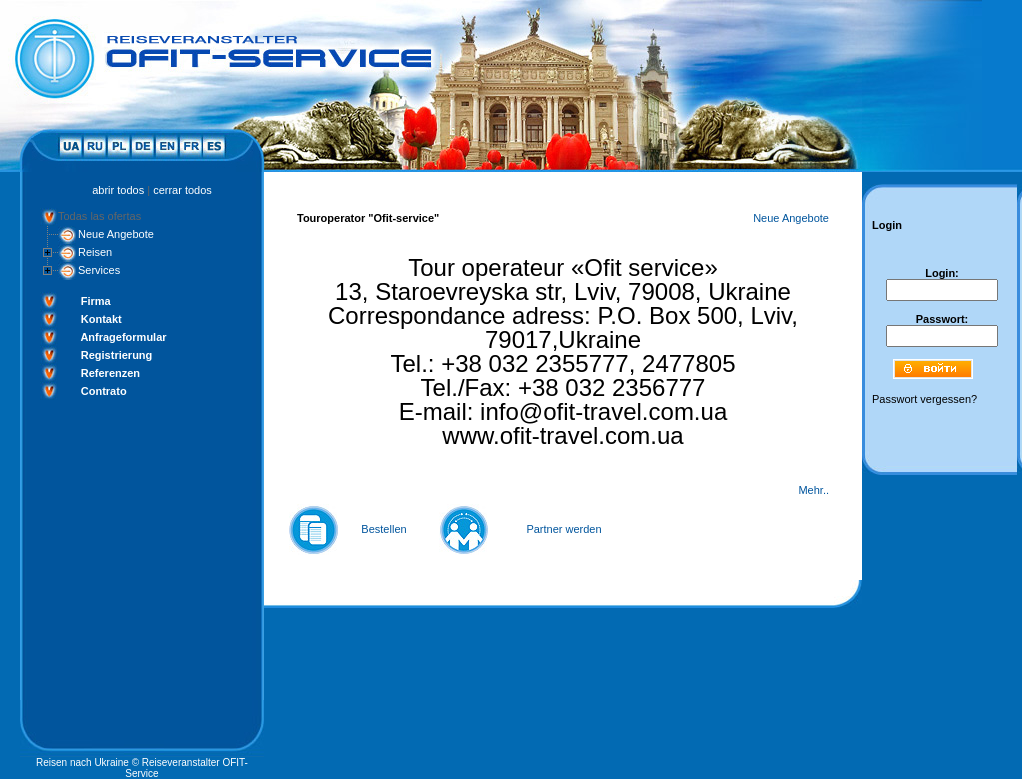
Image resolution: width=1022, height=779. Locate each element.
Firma (96, 301)
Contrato (104, 391)
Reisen (95, 252)
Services (99, 270)
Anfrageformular (123, 337)
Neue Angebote (116, 234)
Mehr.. (813, 490)
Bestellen (383, 529)
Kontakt (101, 319)
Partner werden (563, 529)
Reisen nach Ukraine (82, 762)
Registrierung (117, 355)
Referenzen (110, 373)
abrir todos (118, 190)
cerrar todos (182, 190)
